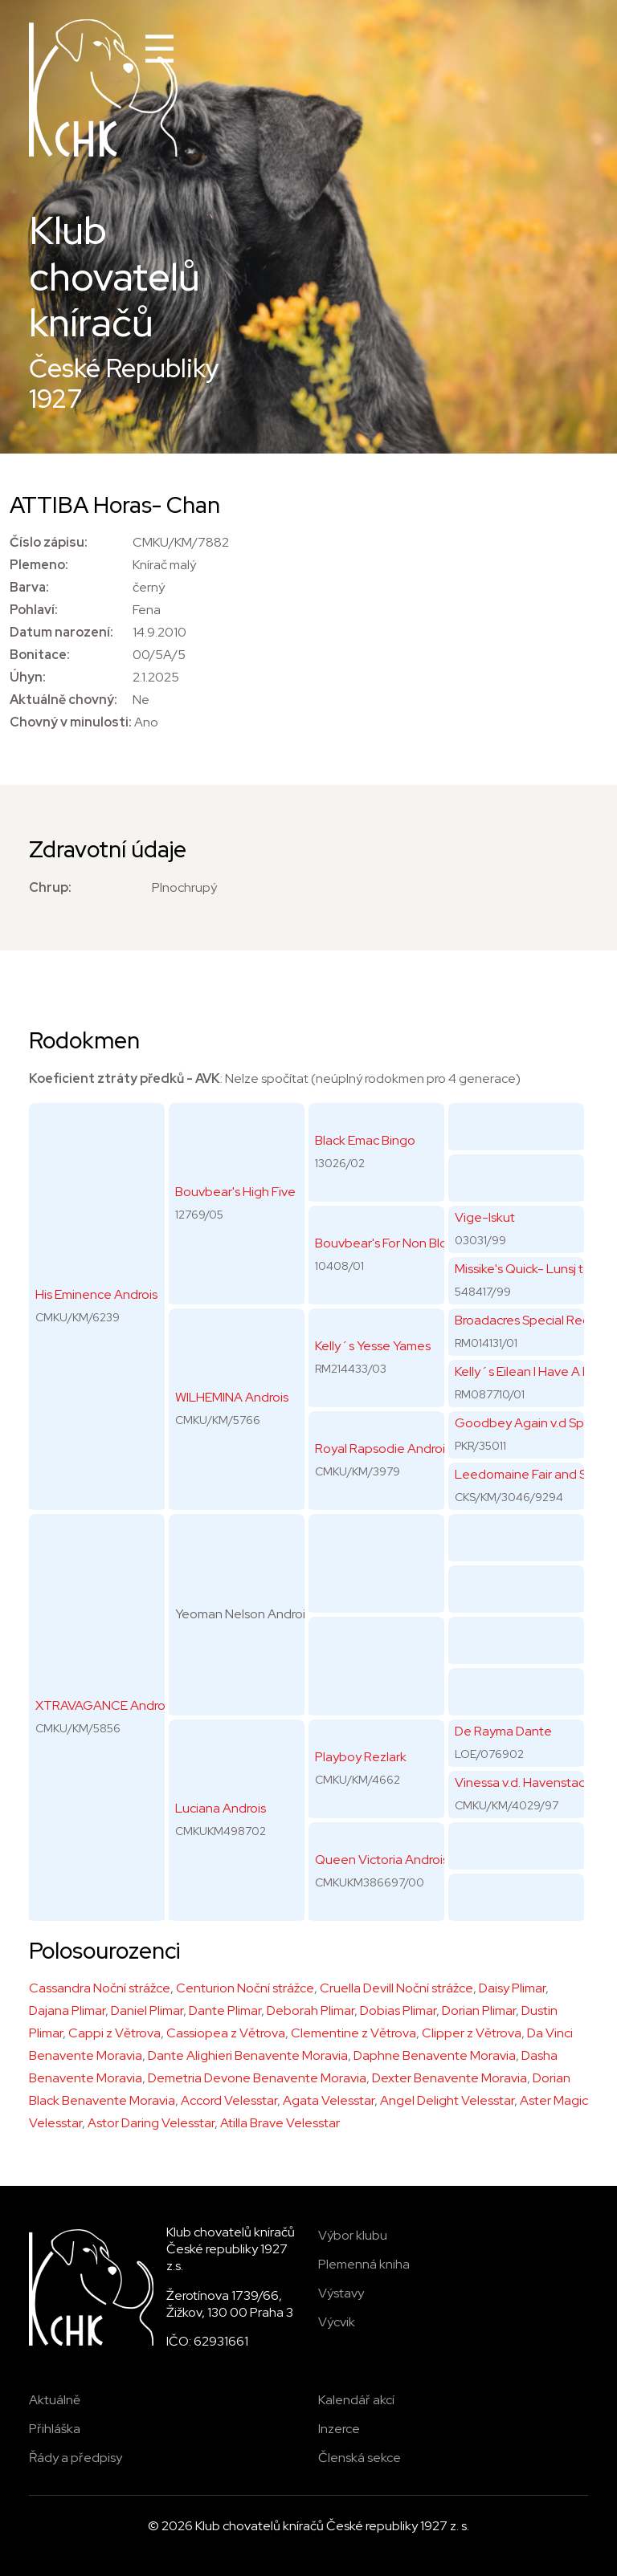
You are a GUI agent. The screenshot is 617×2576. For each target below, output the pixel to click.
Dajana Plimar (67, 2010)
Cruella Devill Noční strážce (396, 1988)
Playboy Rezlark (361, 1756)
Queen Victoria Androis (381, 1859)
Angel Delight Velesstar (447, 2100)
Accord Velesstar (229, 2100)
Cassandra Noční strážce (99, 1988)
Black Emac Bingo (365, 1140)
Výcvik (336, 2322)
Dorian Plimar (479, 2010)
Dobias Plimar (398, 2010)
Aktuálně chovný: (63, 699)
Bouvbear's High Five (235, 1191)
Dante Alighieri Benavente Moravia (248, 2055)
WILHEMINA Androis (231, 1397)
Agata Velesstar (328, 2100)
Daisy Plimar (512, 1988)
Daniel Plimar (147, 2010)
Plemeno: (39, 564)
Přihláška (54, 2428)
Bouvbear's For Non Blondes (395, 1243)
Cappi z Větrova (114, 2033)
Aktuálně (54, 2399)
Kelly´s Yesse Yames (373, 1345)
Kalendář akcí (356, 2399)
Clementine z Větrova (353, 2033)
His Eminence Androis (96, 1294)
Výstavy (341, 2293)
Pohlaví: (34, 609)
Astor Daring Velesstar (151, 2122)
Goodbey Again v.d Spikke (531, 1422)
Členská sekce (359, 2457)
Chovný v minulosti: (71, 722)
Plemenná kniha (364, 2264)
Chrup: (50, 887)
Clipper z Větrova (471, 2033)
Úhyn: (28, 677)
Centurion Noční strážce (245, 1988)
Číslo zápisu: (49, 542)
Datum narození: (61, 632)
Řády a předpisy (75, 2457)
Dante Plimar (225, 2010)
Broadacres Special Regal (527, 1320)
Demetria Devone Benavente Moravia (257, 2077)
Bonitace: (40, 654)
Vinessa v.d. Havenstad (520, 1782)
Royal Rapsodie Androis (383, 1448)
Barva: (29, 587)
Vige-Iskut (485, 1217)
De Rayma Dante (503, 1731)
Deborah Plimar (310, 2010)
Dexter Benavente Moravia (449, 2077)
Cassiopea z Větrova (225, 2033)
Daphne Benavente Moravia (434, 2055)
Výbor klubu (352, 2235)
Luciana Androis (220, 1808)
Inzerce (339, 2428)
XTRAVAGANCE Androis (104, 1705)
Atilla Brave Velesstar (280, 2122)
